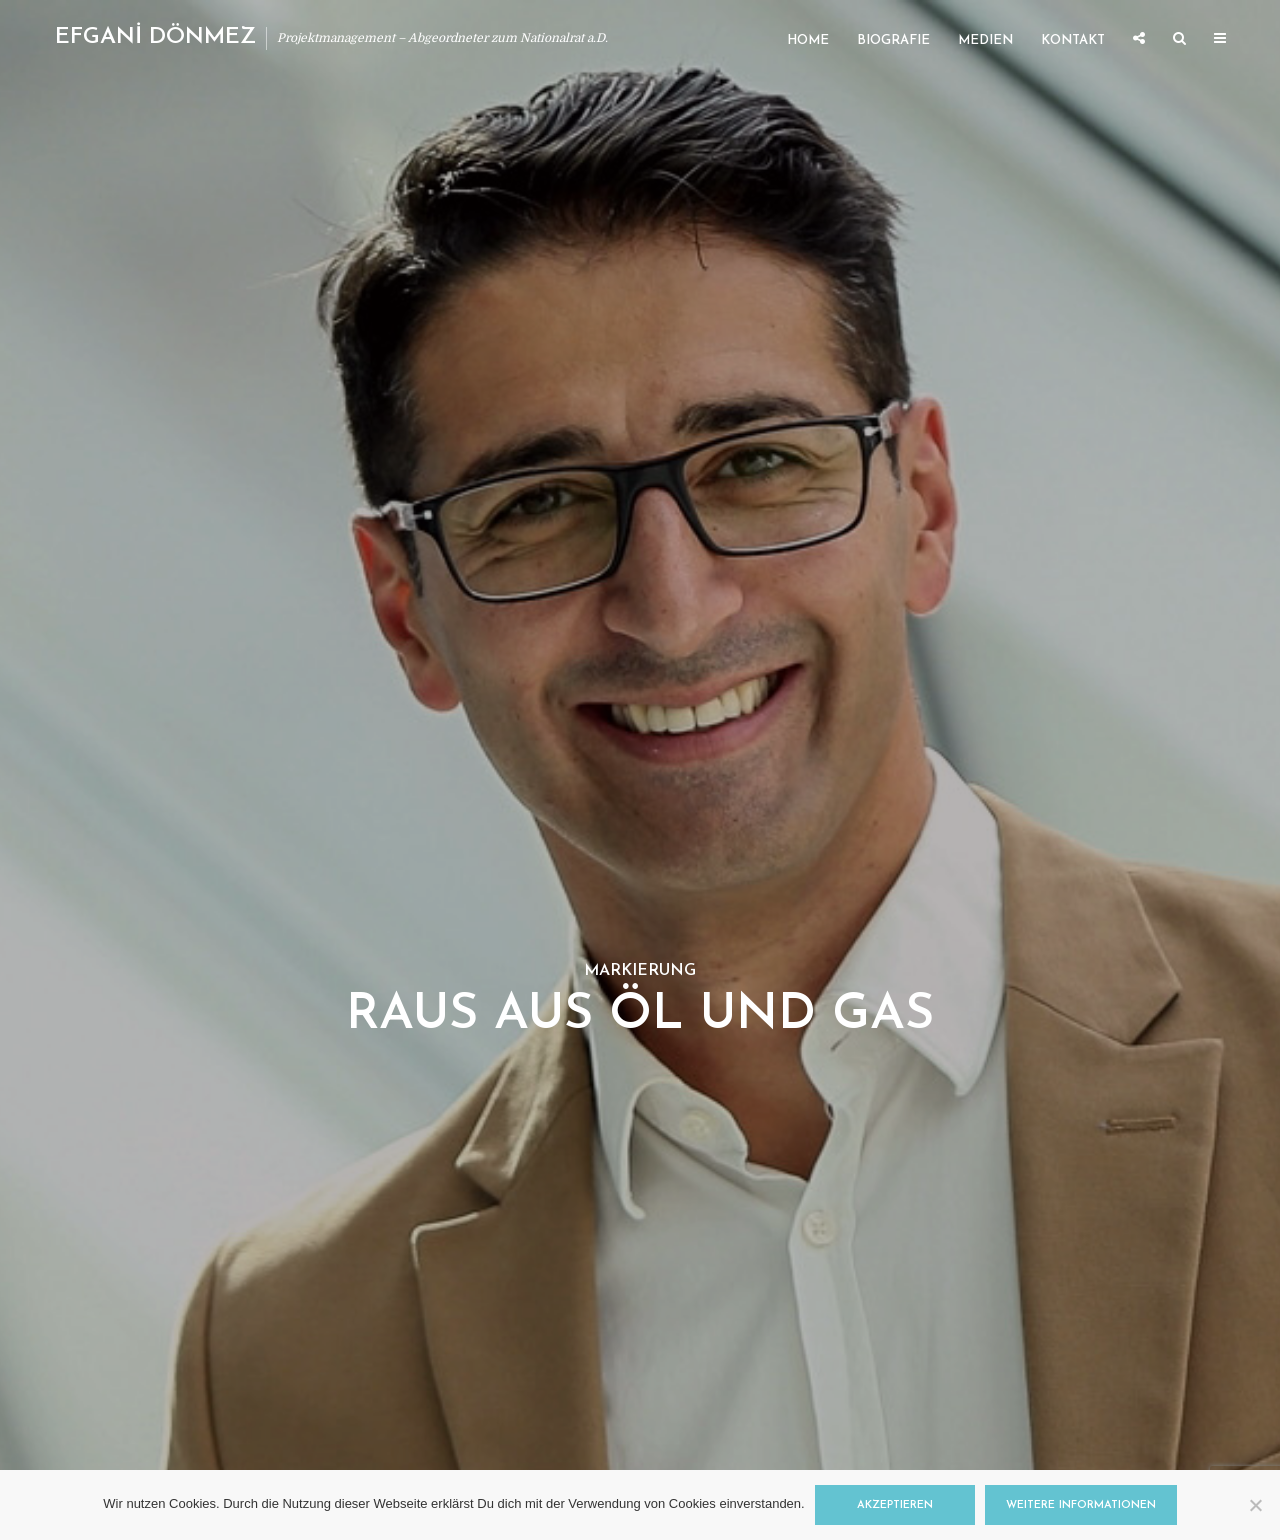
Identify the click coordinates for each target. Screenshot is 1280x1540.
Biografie (893, 40)
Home (808, 40)
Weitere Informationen (1081, 1505)
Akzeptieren (895, 1505)
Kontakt (1073, 40)
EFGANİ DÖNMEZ (155, 37)
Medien (985, 40)
